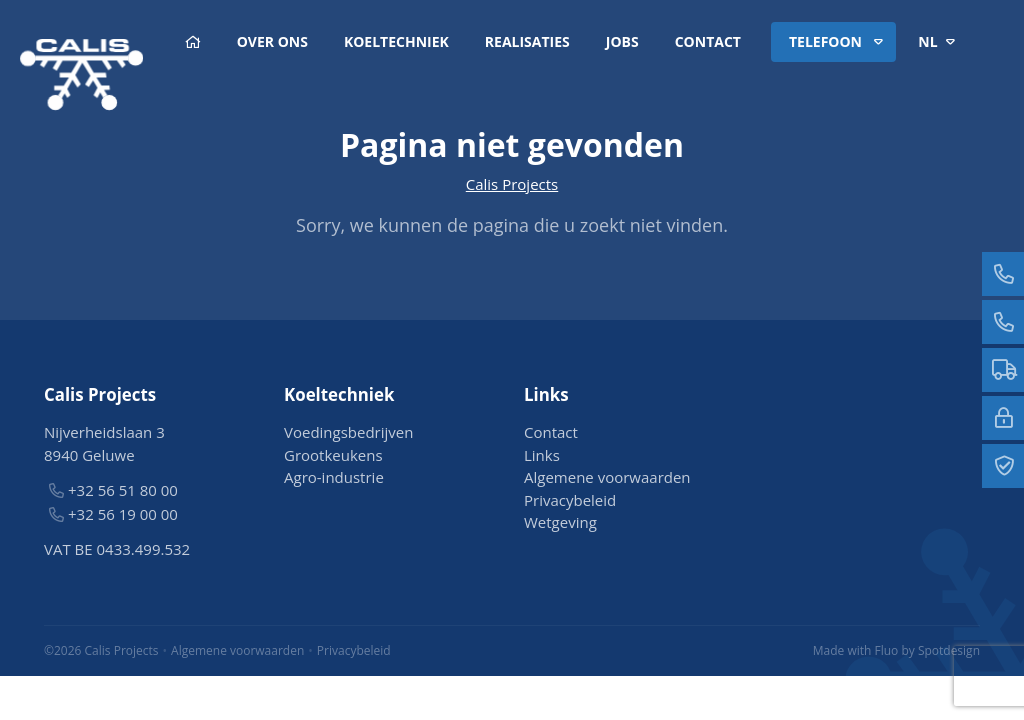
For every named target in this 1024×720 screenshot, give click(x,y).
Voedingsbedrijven (348, 432)
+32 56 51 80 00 (123, 490)
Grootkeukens (333, 455)
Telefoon (839, 42)
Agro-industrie (334, 477)
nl (940, 42)
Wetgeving (560, 522)
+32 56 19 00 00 (123, 514)
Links (542, 455)
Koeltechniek (396, 41)
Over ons (272, 41)
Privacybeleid (570, 500)
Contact (708, 41)
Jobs (622, 41)
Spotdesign (949, 650)
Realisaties (527, 41)
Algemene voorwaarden (607, 477)
